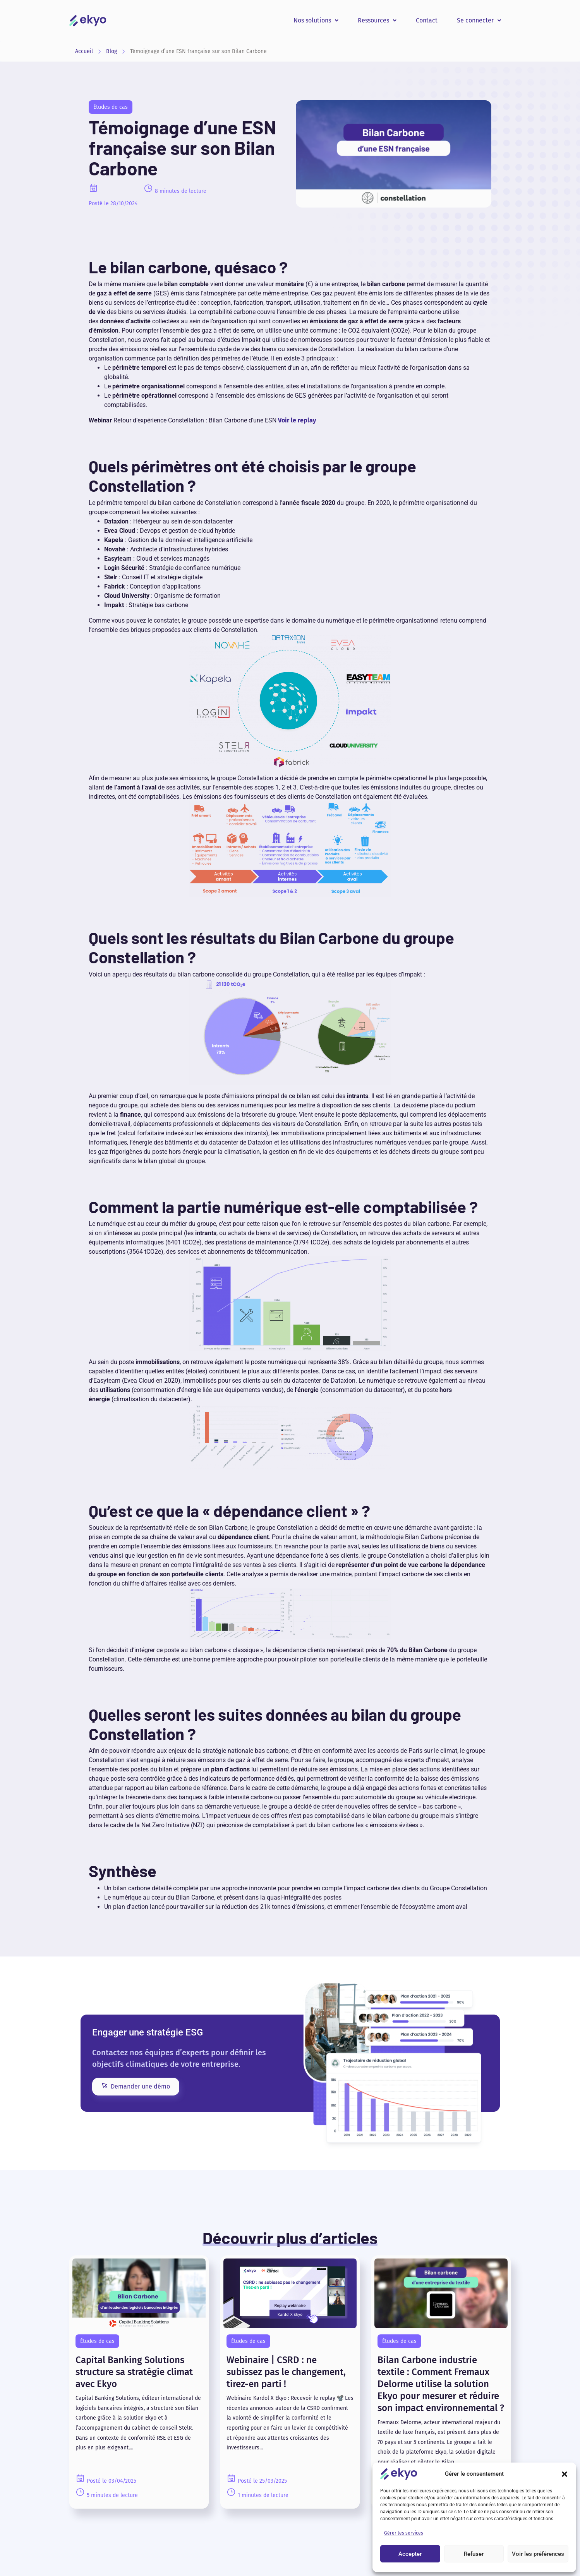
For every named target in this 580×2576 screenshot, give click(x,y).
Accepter (410, 2553)
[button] (564, 2474)
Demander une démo (135, 2086)
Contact (427, 20)
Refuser (474, 2553)
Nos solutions (315, 20)
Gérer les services (403, 2533)
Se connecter (479, 20)
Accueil (84, 51)
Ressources (377, 20)
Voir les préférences (538, 2553)
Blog (111, 51)
